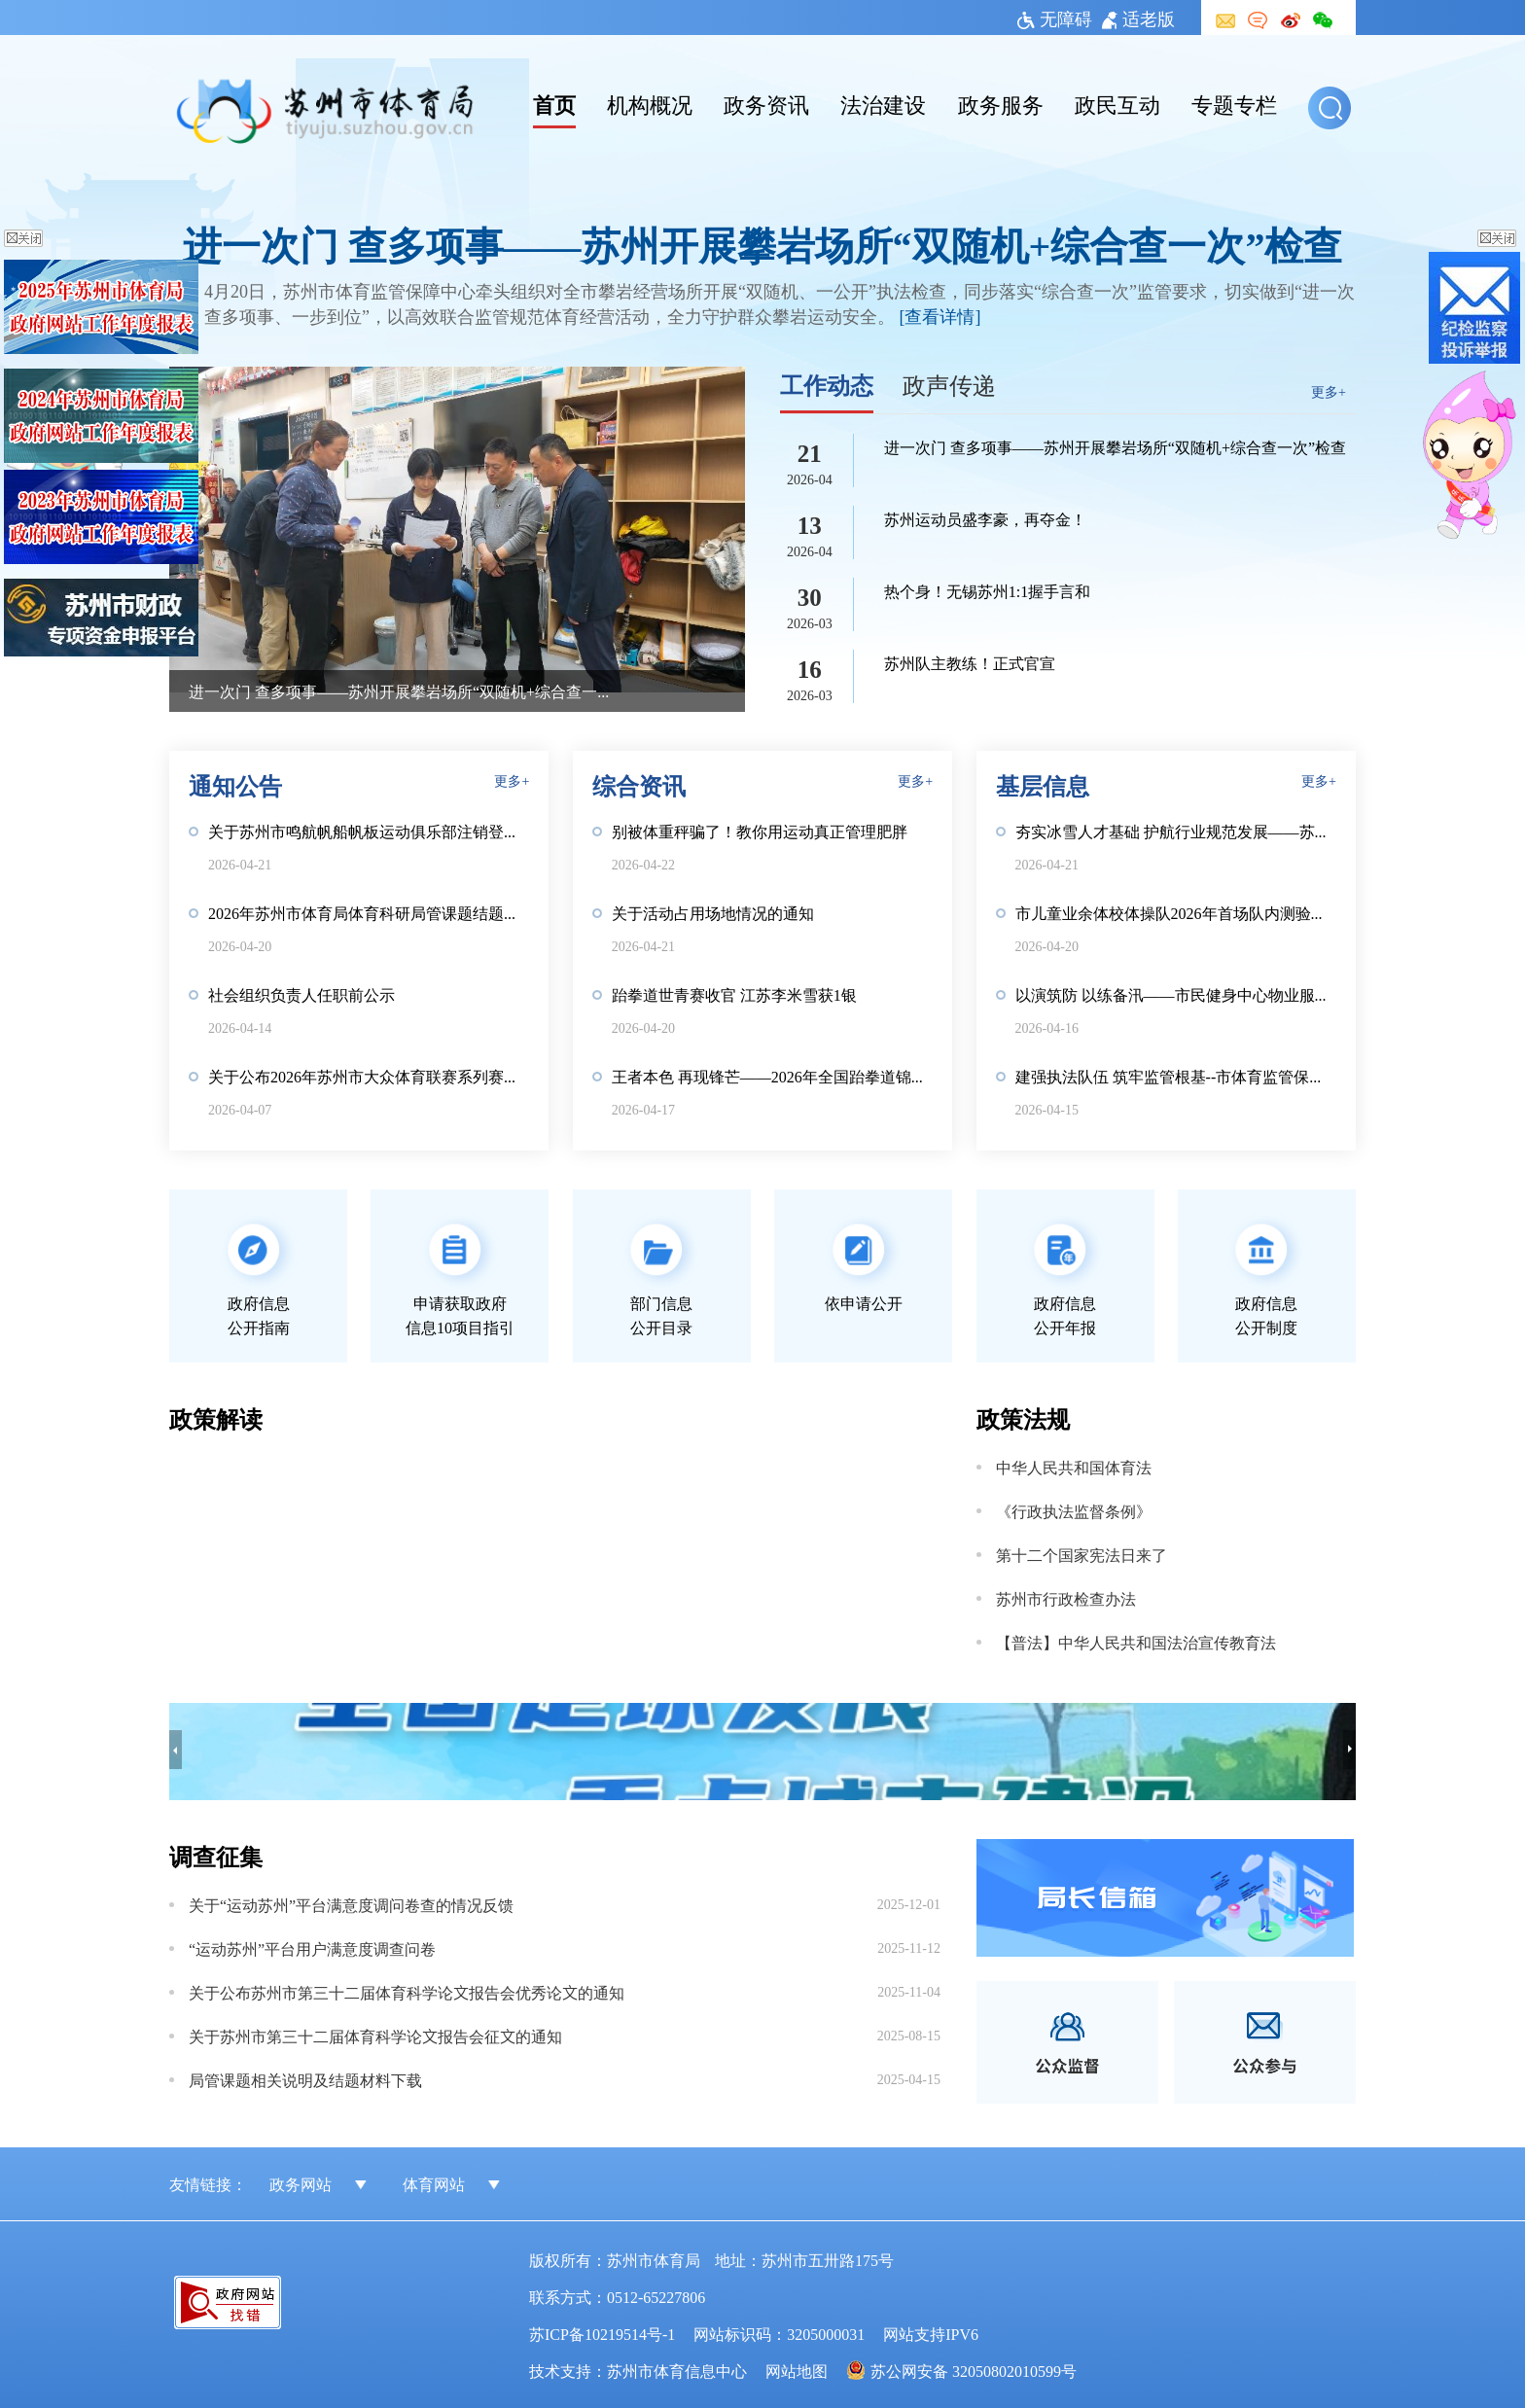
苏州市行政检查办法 (1066, 1598)
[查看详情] (940, 315)
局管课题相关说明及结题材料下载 (305, 2079)
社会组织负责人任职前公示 (301, 994)
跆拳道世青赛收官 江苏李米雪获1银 (734, 994)
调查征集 (216, 1855)
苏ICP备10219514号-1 (602, 2333)
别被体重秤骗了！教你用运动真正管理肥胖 (759, 830)
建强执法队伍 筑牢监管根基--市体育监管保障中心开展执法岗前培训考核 (1175, 1075)
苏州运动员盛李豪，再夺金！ (985, 518)
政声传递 (949, 384)
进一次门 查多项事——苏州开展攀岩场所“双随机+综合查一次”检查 (763, 243)
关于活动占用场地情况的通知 (713, 912)
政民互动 (1117, 103)
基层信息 (1042, 784)
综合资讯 (639, 784)
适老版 (1138, 17)
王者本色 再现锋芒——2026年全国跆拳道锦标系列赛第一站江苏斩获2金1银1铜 (772, 1075)
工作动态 (826, 384)
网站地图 (796, 2370)
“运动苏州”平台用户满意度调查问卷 (312, 1948)
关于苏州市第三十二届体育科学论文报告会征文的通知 (375, 2035)
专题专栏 (1234, 103)
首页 (554, 103)
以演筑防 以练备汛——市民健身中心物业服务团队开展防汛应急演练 (1175, 994)
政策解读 (216, 1417)
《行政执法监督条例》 (1074, 1510)
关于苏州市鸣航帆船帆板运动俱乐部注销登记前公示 (368, 830)
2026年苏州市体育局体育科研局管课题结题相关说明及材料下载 (368, 912)
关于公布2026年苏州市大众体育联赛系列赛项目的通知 (368, 1075)
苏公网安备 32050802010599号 (973, 2370)
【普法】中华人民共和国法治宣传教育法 (1136, 1641)
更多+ (1328, 391)
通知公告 (235, 784)
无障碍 (1054, 17)
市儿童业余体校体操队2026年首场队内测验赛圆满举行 (1175, 912)
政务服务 (1001, 103)
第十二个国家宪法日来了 (1081, 1554)
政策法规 (1023, 1417)
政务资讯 (766, 103)
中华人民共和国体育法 (1074, 1466)
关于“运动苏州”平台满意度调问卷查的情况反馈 (351, 1904)
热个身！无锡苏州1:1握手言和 (987, 590)
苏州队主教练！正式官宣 (969, 662)
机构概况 (649, 103)
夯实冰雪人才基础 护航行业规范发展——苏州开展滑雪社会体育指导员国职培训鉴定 (1175, 830)
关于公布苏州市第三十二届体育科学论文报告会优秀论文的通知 (406, 1991)
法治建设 (883, 103)
